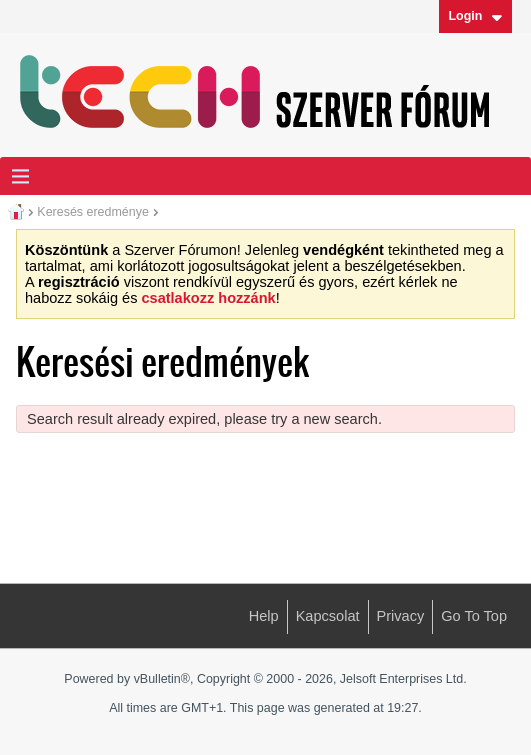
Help (264, 616)
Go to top (474, 616)
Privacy (401, 616)
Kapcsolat (328, 616)
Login (475, 16)
